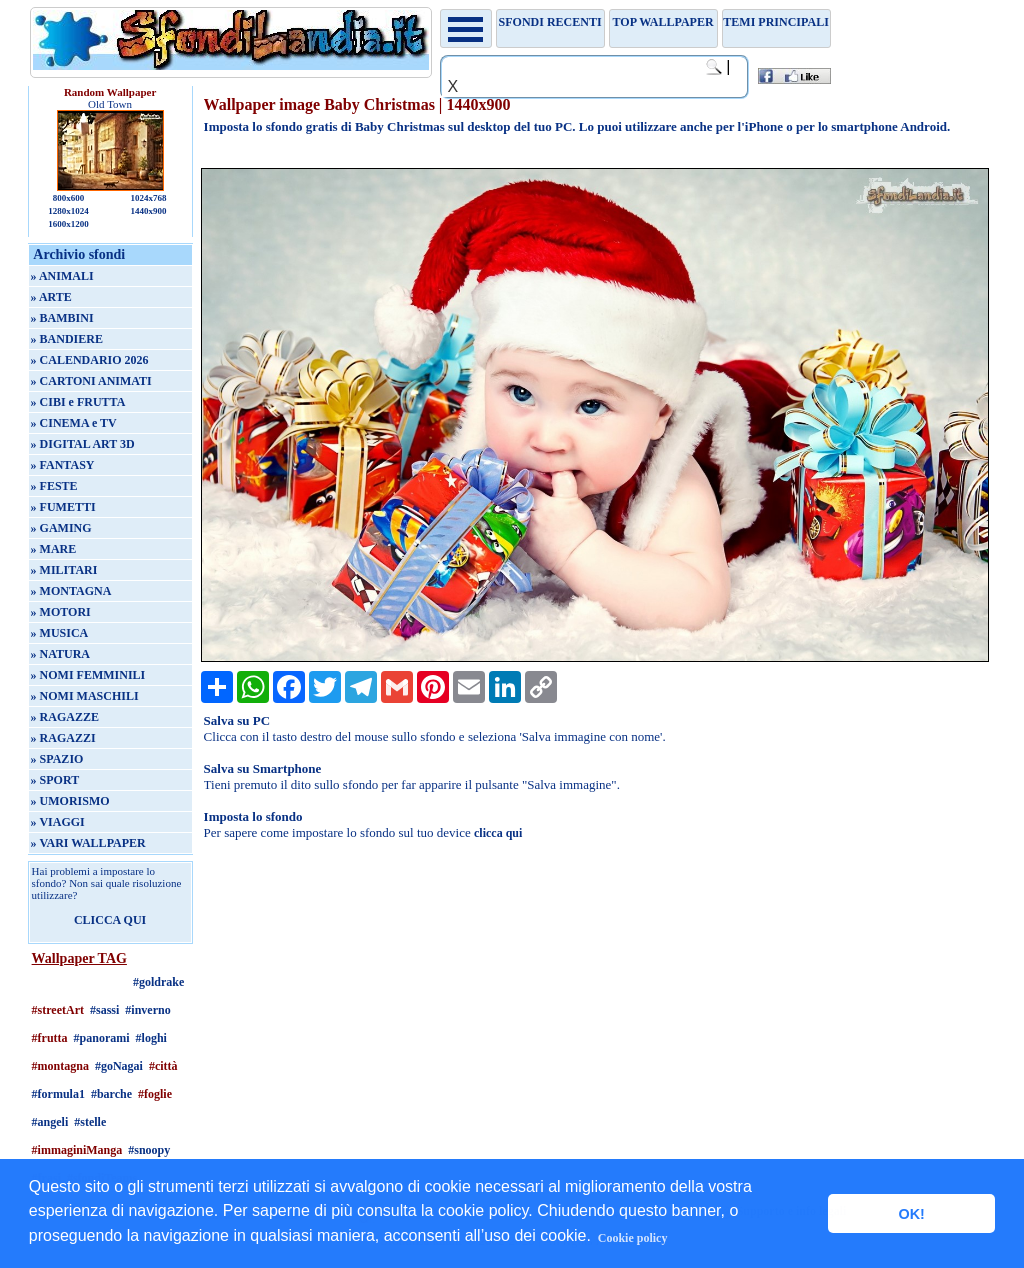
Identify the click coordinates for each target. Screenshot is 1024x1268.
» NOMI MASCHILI (85, 696)
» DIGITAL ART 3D (83, 444)
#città (163, 1066)
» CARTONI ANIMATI (91, 381)
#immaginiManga (77, 1150)
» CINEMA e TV (74, 423)
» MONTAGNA (71, 591)
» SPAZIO (57, 759)
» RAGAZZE (65, 717)
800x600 (69, 198)
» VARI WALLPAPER (88, 843)
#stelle (90, 1122)
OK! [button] (911, 1214)
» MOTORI (61, 612)
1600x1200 (68, 224)
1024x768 (148, 198)
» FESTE (54, 486)
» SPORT (55, 780)
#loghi (151, 1038)
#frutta (50, 1038)
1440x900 (148, 211)
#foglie (155, 1094)
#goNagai (119, 1066)
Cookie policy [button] (633, 1238)
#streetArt (58, 1010)
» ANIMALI (62, 276)
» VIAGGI (58, 822)
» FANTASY (63, 465)
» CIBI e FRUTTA (78, 402)
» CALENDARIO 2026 (90, 360)
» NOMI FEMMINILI (88, 675)
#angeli (50, 1122)
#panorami (102, 1038)
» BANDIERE (67, 339)
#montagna (60, 1066)
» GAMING (61, 528)
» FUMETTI (63, 507)
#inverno (147, 1010)
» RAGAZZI (63, 738)
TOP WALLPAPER (663, 22)
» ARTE (51, 297)
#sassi (104, 1010)
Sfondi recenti (550, 22)
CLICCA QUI (110, 920)
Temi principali (775, 22)
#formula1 (58, 1094)
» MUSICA (60, 633)
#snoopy (149, 1150)
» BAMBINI (62, 318)
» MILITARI (64, 570)
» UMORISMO (70, 801)
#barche (111, 1094)
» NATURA (60, 654)
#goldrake (158, 982)
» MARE (54, 549)
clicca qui (498, 833)
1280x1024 (68, 211)
